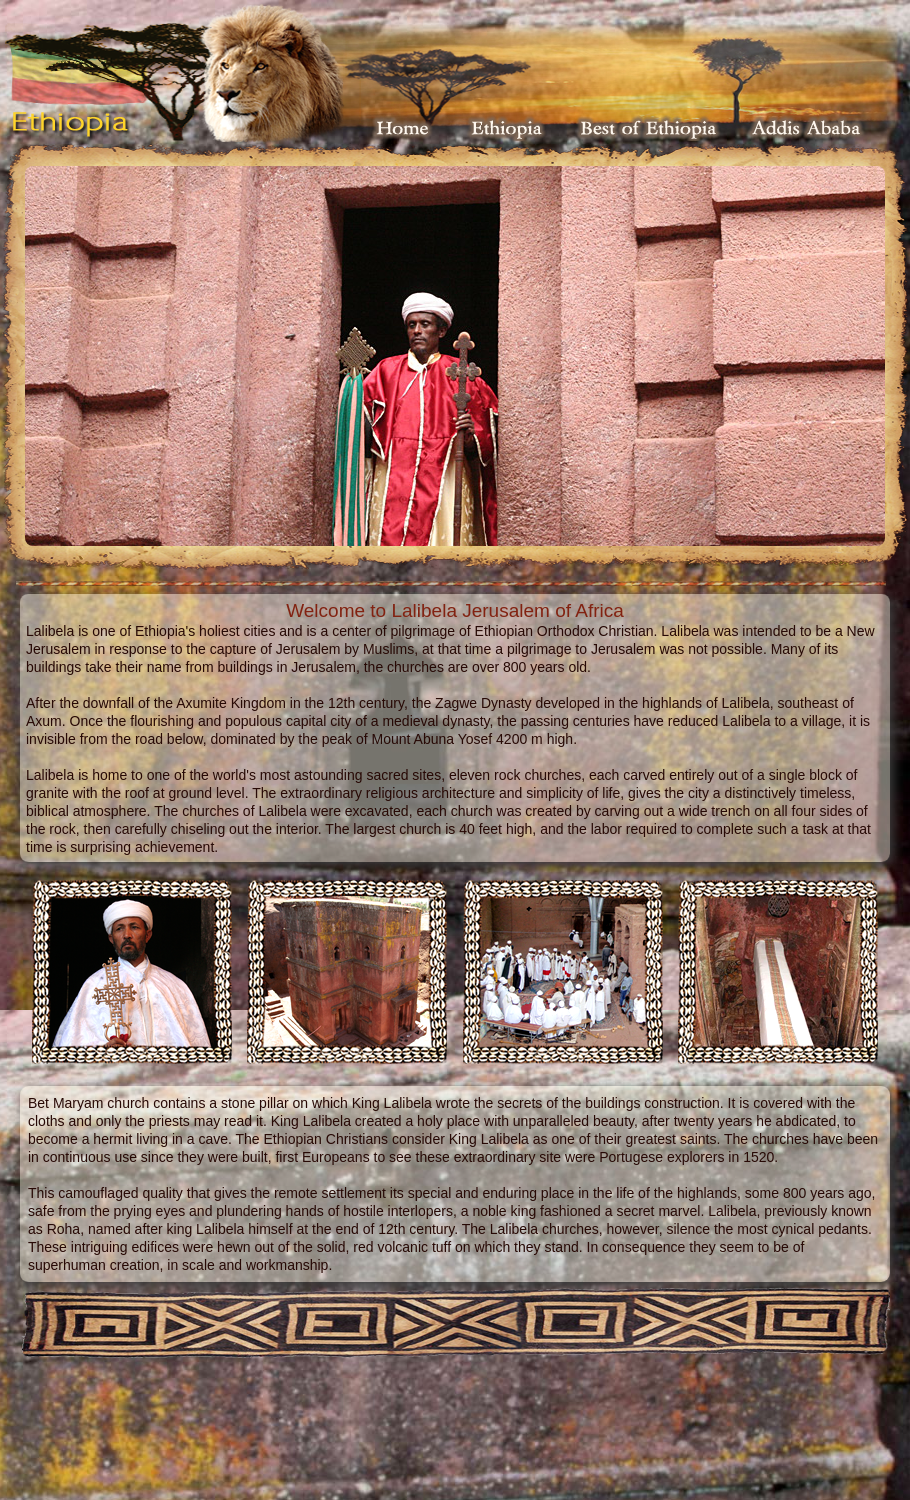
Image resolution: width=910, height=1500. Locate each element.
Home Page (403, 128)
